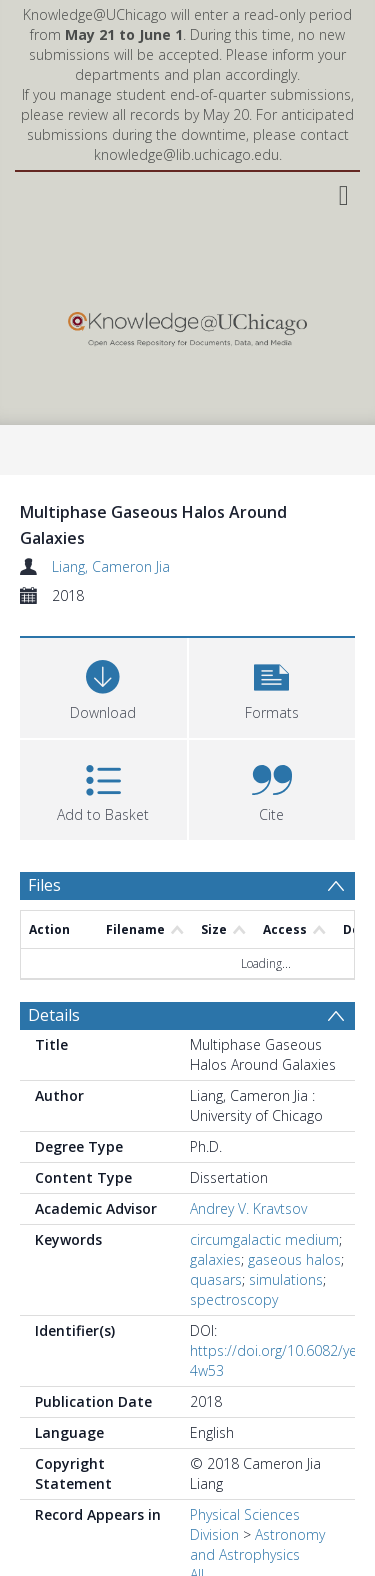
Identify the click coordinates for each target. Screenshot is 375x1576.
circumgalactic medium (264, 1239)
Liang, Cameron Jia (111, 566)
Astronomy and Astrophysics (257, 1544)
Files (44, 885)
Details (54, 1015)
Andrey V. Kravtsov (248, 1208)
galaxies (215, 1259)
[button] (272, 685)
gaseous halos (294, 1259)
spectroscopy (234, 1299)
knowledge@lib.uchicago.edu (186, 154)
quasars (216, 1279)
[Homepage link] (187, 324)
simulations (286, 1279)
